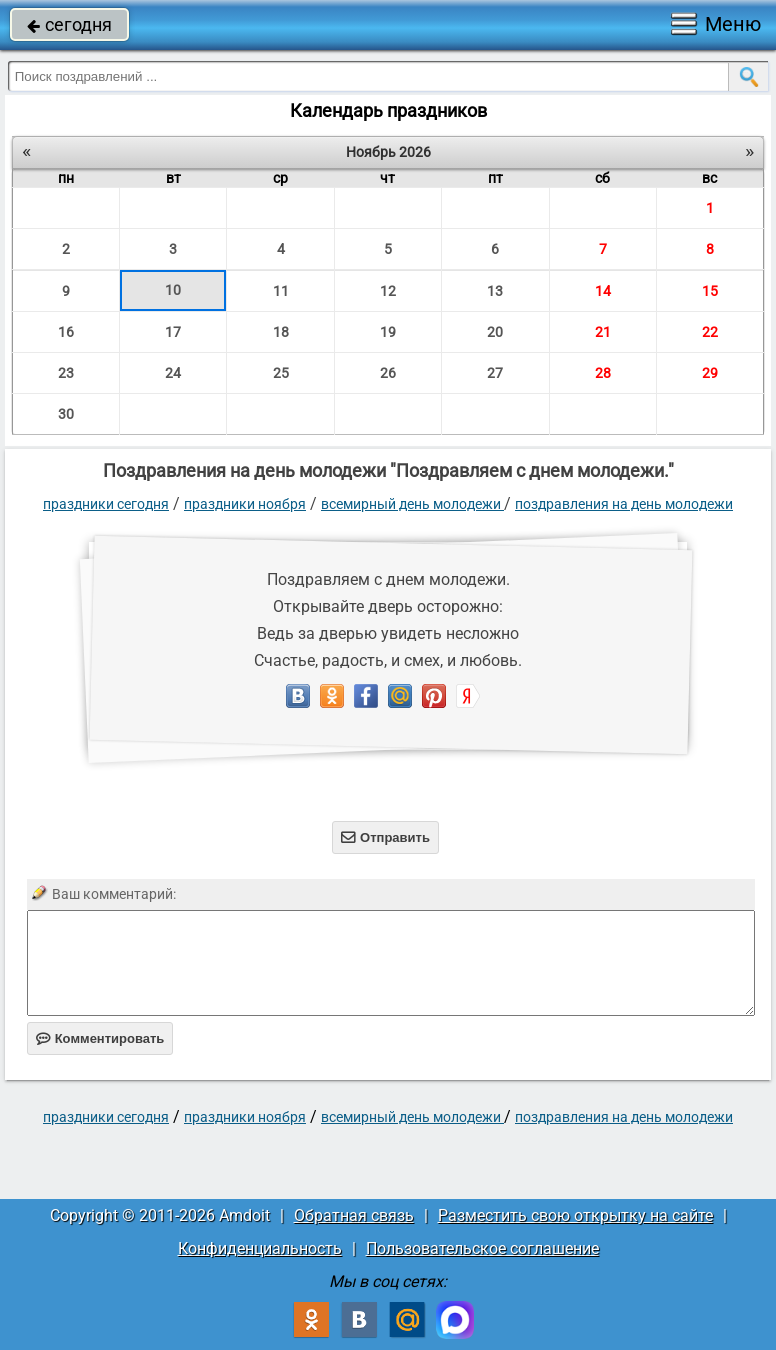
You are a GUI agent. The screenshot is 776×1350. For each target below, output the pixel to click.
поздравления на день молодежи (624, 504)
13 (495, 291)
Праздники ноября (245, 504)
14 (603, 291)
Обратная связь (354, 1215)
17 (173, 332)
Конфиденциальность (260, 1248)
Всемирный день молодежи (412, 504)
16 (66, 332)
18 (281, 332)
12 (388, 291)
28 (603, 373)
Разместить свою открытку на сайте (575, 1215)
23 (66, 373)
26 (388, 373)
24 (173, 373)
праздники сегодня (106, 504)
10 (173, 290)
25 (281, 373)
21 (603, 332)
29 (710, 373)
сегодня (69, 24)
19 (388, 332)
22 (710, 332)
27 (495, 373)
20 (495, 332)
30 (66, 414)
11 (281, 291)
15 (710, 291)
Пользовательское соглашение (482, 1248)
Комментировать (100, 1038)
